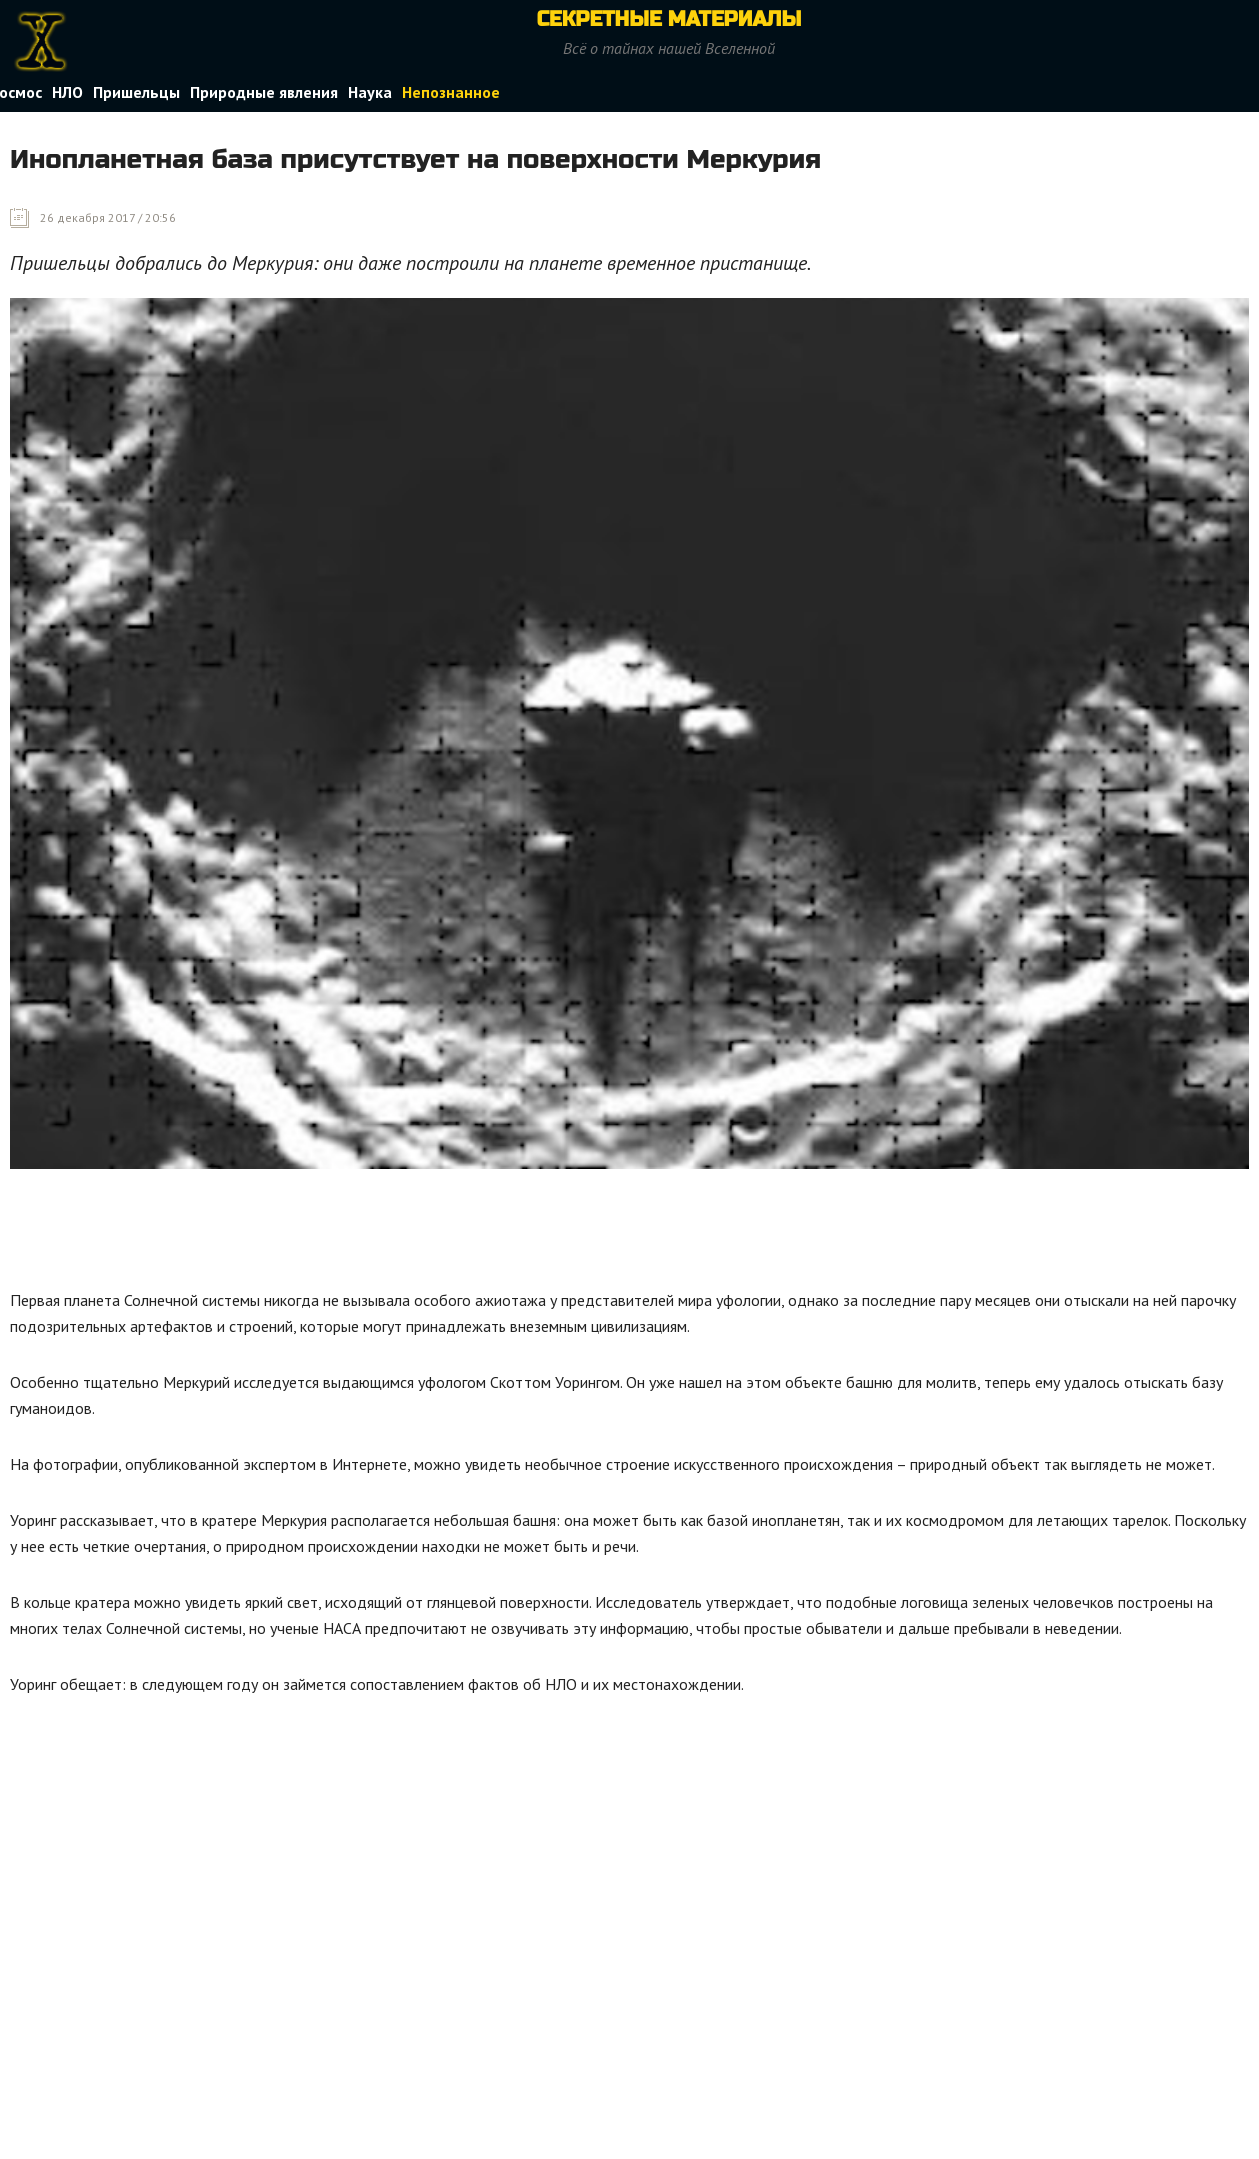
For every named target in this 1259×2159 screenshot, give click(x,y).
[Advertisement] (374, 1234)
